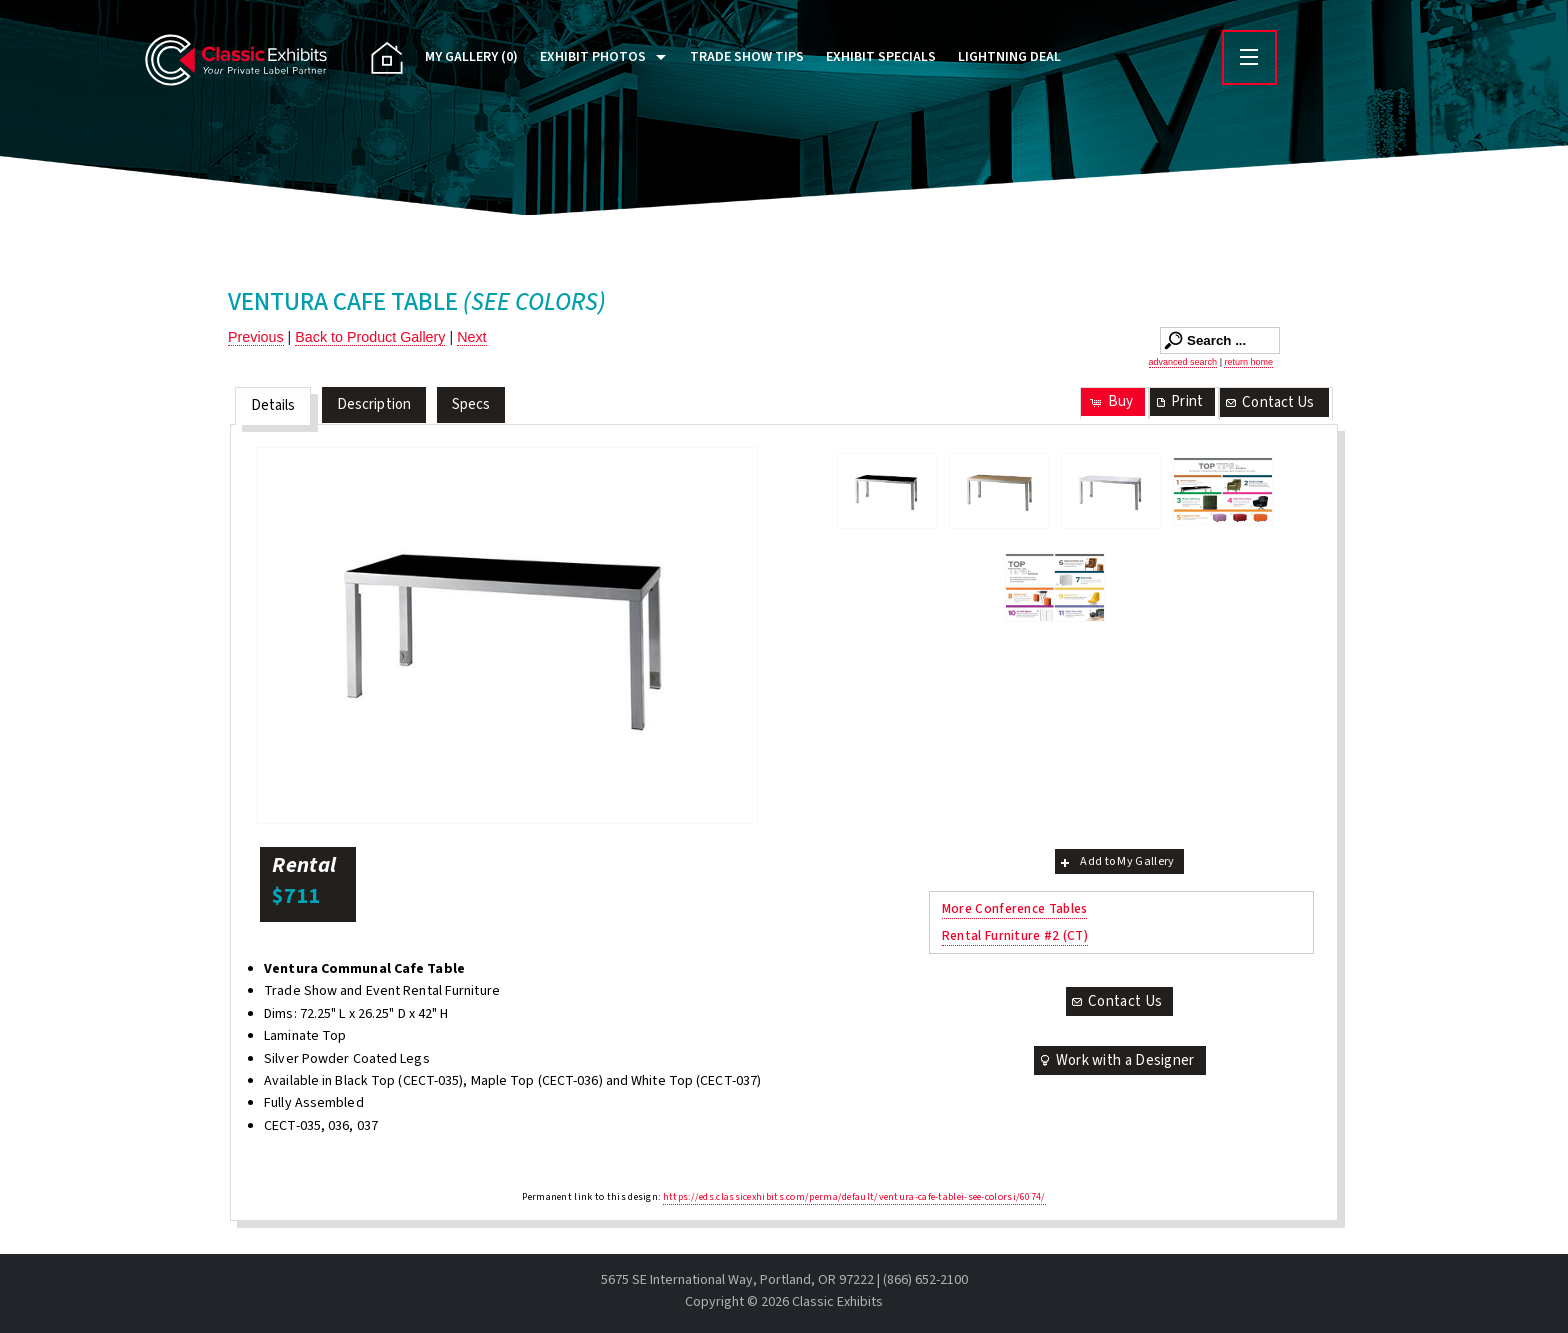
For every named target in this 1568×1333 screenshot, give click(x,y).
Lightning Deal (1009, 57)
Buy (1110, 401)
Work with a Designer (1116, 1060)
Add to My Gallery (1115, 861)
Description (374, 404)
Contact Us (1269, 402)
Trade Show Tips (747, 57)
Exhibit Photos (593, 57)
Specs (471, 404)
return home (1248, 362)
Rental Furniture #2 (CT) (1015, 935)
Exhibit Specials (881, 57)
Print (1178, 401)
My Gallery (471, 57)
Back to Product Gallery (370, 337)
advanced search (1183, 362)
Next (471, 337)
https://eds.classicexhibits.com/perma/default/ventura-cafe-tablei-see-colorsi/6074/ (854, 1197)
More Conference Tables (1015, 908)
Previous (256, 337)
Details (273, 405)
